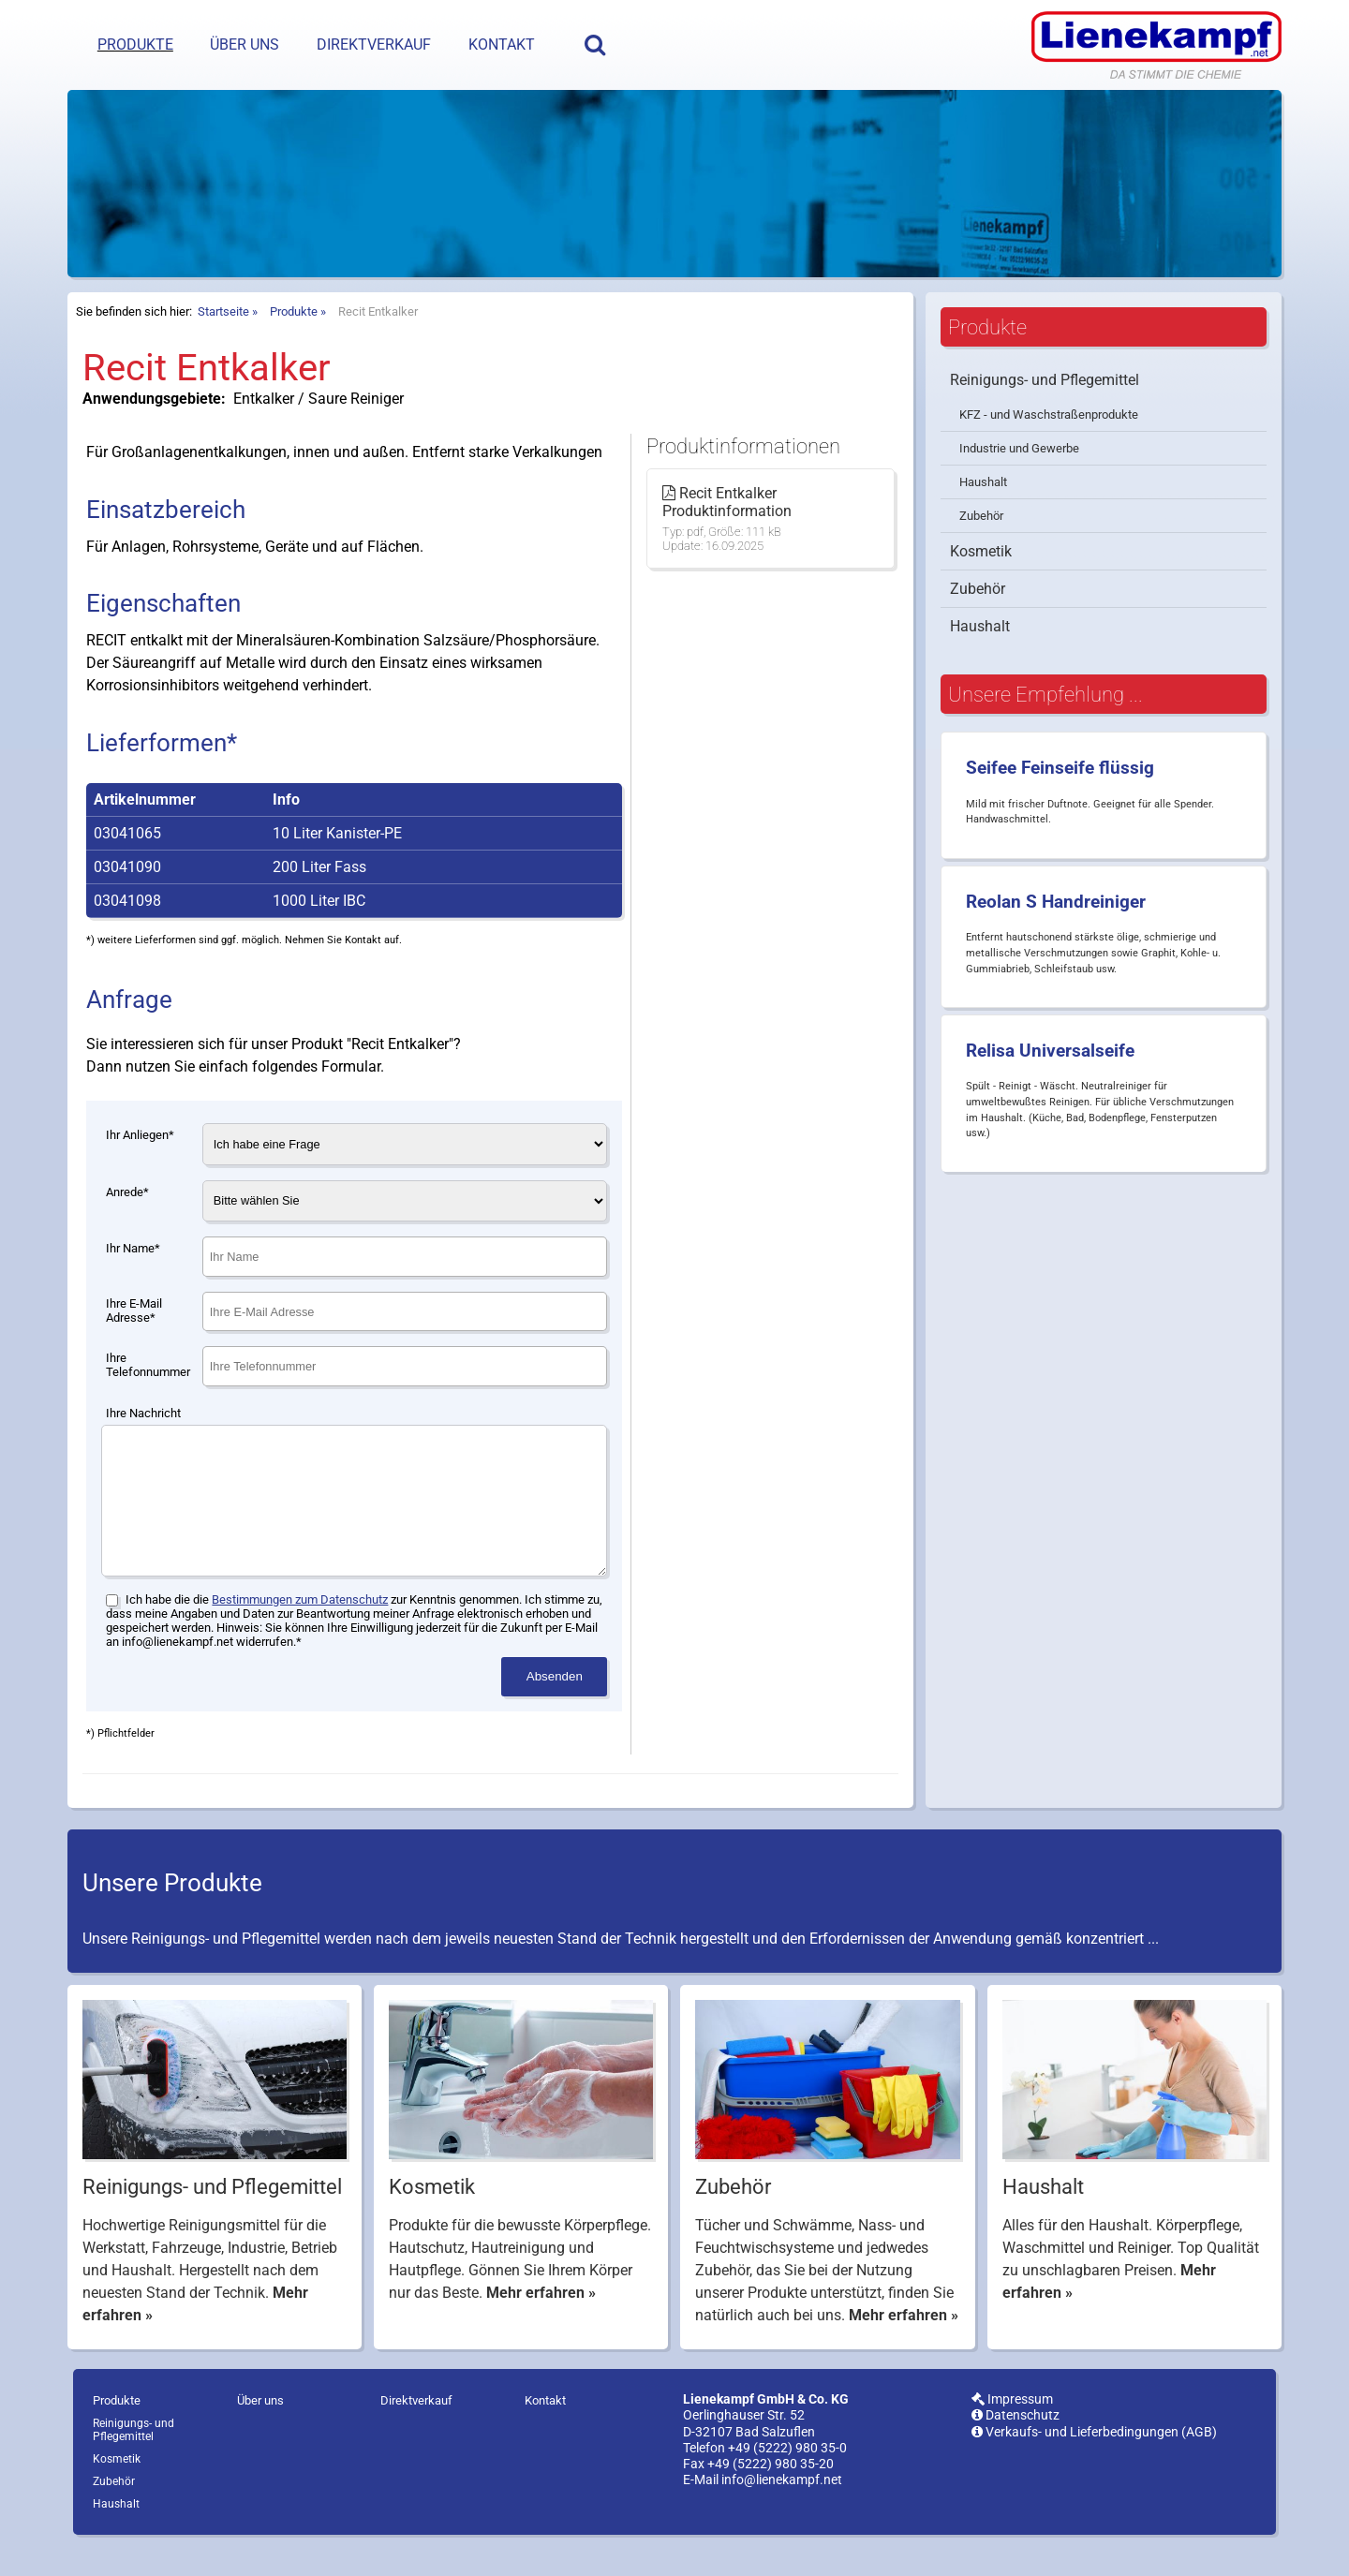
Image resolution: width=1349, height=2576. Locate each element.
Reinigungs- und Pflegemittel (1044, 380)
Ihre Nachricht (143, 1413)
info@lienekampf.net (781, 2508)
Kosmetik (981, 551)
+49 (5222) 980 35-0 (787, 2476)
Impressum (1012, 2427)
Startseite (223, 311)
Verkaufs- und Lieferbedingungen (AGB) (1094, 2460)
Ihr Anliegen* (140, 1135)
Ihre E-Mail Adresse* (134, 1310)
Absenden (554, 1704)
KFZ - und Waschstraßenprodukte (1048, 414)
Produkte (135, 44)
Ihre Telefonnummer (148, 1365)
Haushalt (983, 482)
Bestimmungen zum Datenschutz (300, 1628)
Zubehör (981, 516)
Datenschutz (1015, 2443)
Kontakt (501, 44)
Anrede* (127, 1192)
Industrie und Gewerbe (1019, 448)
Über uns (244, 44)
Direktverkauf (374, 44)
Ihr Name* (133, 1248)
